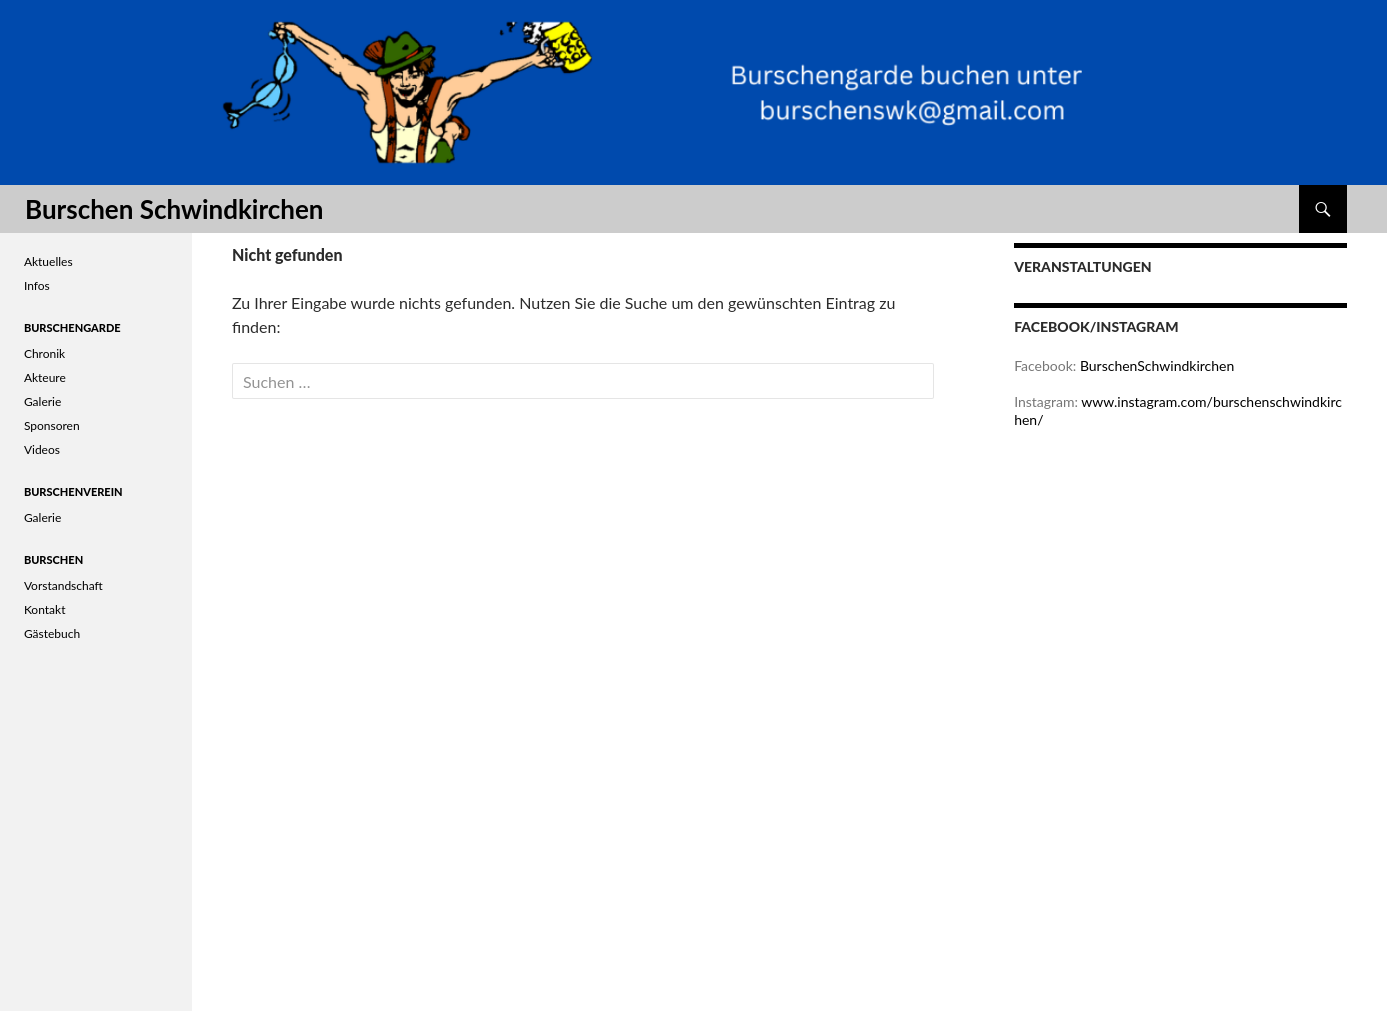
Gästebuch (52, 633)
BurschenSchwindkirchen (1157, 365)
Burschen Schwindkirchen (174, 209)
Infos (37, 285)
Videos (42, 449)
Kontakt (45, 609)
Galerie (42, 401)
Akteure (45, 377)
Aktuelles (48, 261)
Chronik (44, 353)
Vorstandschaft (63, 585)
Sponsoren (52, 425)
